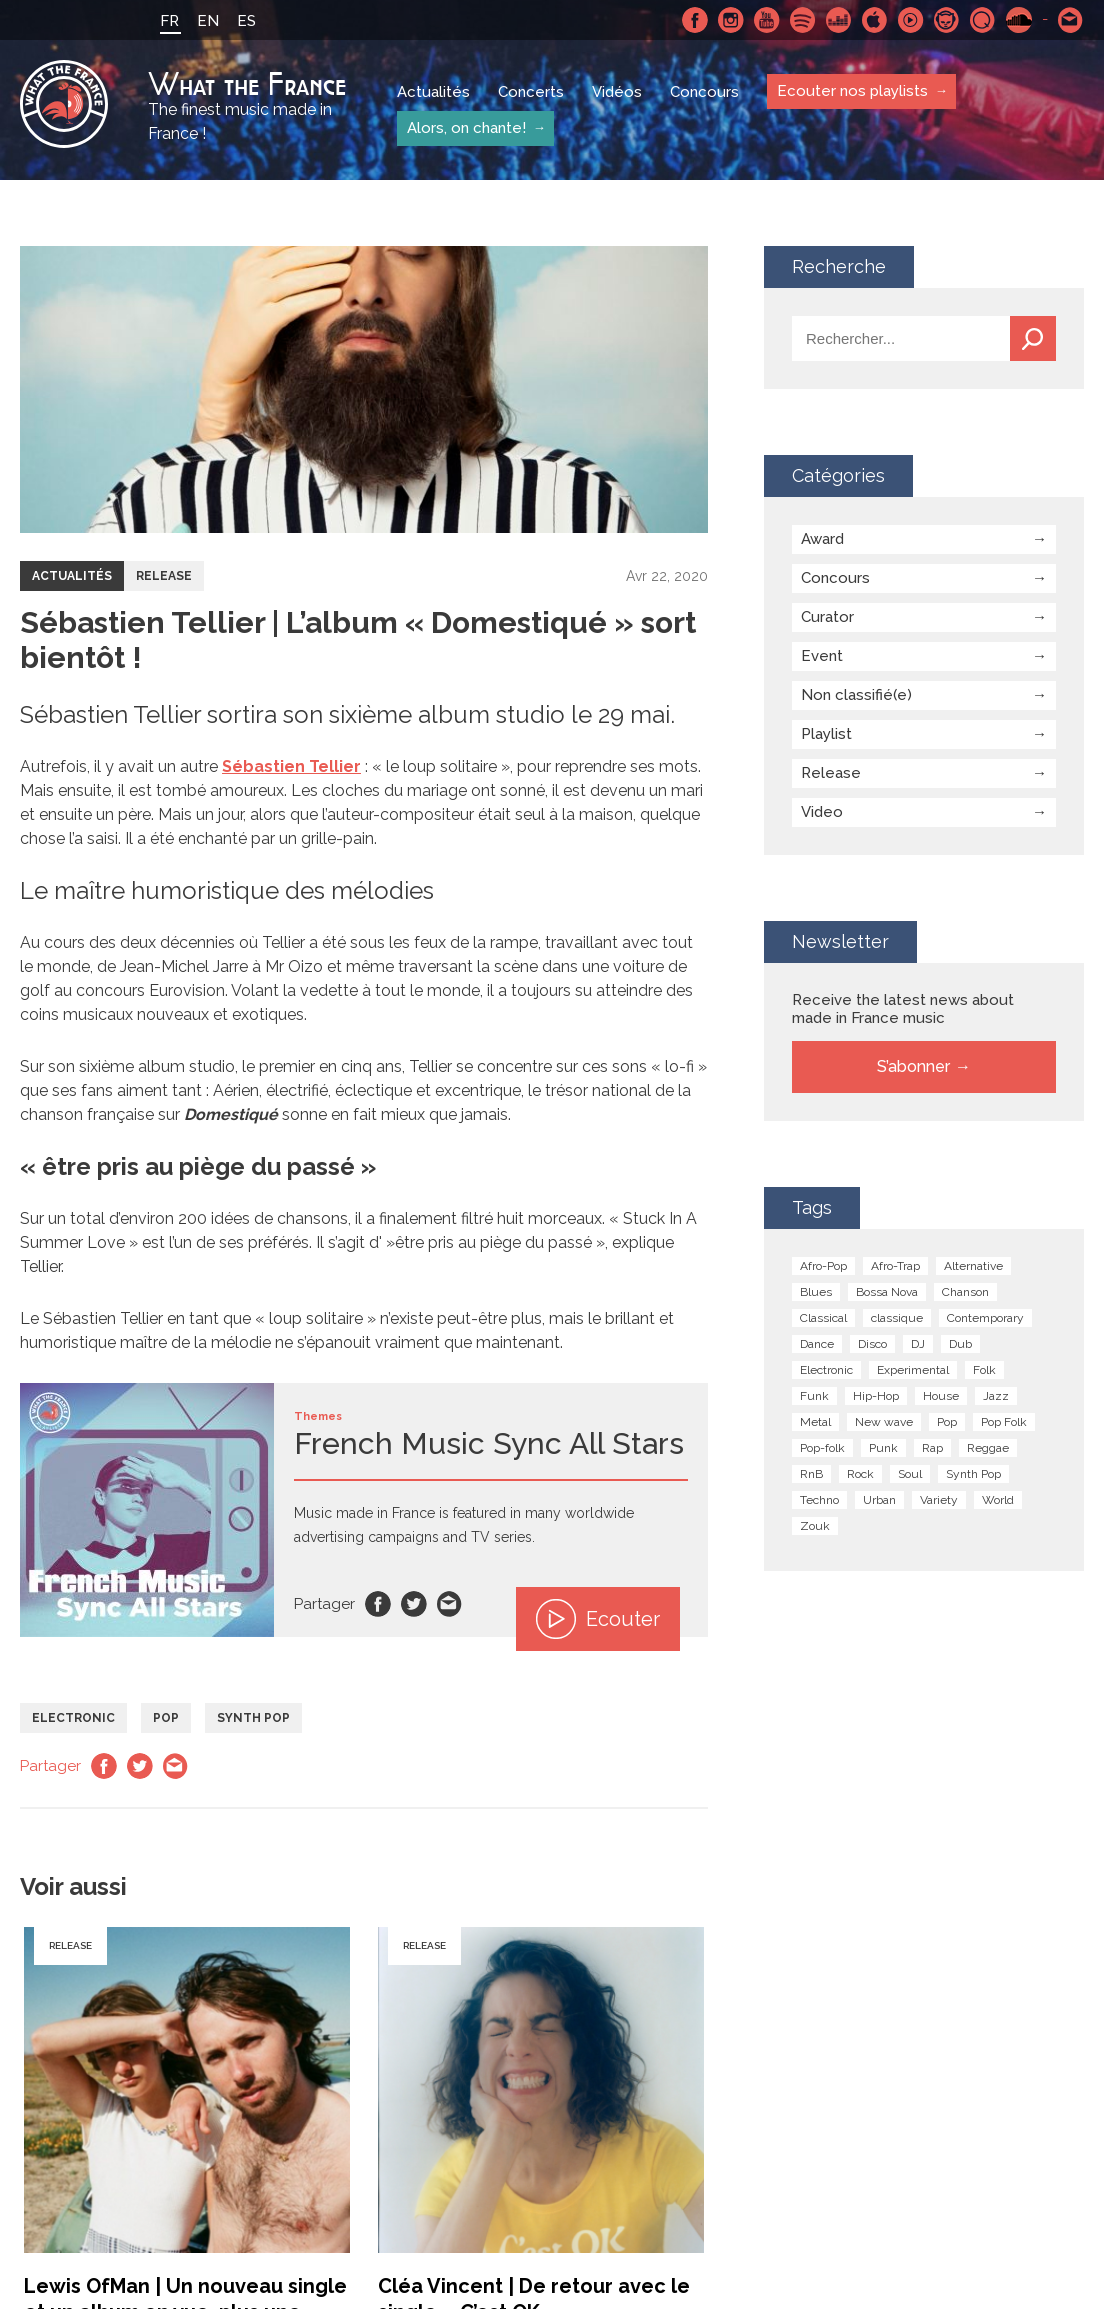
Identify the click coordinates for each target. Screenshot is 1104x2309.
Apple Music (875, 20)
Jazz (996, 1396)
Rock (860, 1474)
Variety (939, 1500)
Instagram (731, 20)
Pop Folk (1004, 1422)
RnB (811, 1474)
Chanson (965, 1292)
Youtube (767, 20)
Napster (947, 20)
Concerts (531, 92)
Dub (960, 1344)
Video (822, 812)
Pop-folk (822, 1448)
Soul (910, 1474)
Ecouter (598, 1619)
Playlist (826, 734)
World (998, 1500)
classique (897, 1318)
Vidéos (617, 92)
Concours (704, 92)
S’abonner (913, 1066)
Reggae (988, 1448)
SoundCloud (1019, 20)
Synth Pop (253, 1718)
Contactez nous (1071, 20)
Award (822, 539)
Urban (879, 1500)
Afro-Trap (895, 1266)
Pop (166, 1718)
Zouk (815, 1526)
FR (169, 21)
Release (164, 576)
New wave (884, 1422)
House (941, 1396)
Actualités (433, 92)
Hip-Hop (876, 1396)
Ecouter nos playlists (852, 91)
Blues (816, 1292)
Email (450, 1604)
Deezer (839, 20)
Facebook (695, 20)
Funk (814, 1396)
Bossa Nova (887, 1292)
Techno (819, 1500)
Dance (817, 1344)
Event (822, 656)
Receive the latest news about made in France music (903, 1009)
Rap (932, 1448)
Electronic (73, 1718)
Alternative (973, 1266)
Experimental (913, 1370)
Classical (823, 1318)
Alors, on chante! (466, 128)
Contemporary (985, 1318)
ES (246, 21)
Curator (827, 617)
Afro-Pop (823, 1266)
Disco (872, 1344)
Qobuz (983, 20)
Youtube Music (911, 20)
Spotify (803, 20)
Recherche (1033, 338)
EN (208, 21)
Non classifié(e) (856, 695)
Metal (815, 1422)
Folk (984, 1370)
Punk (883, 1448)
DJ (918, 1344)
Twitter (414, 1604)
